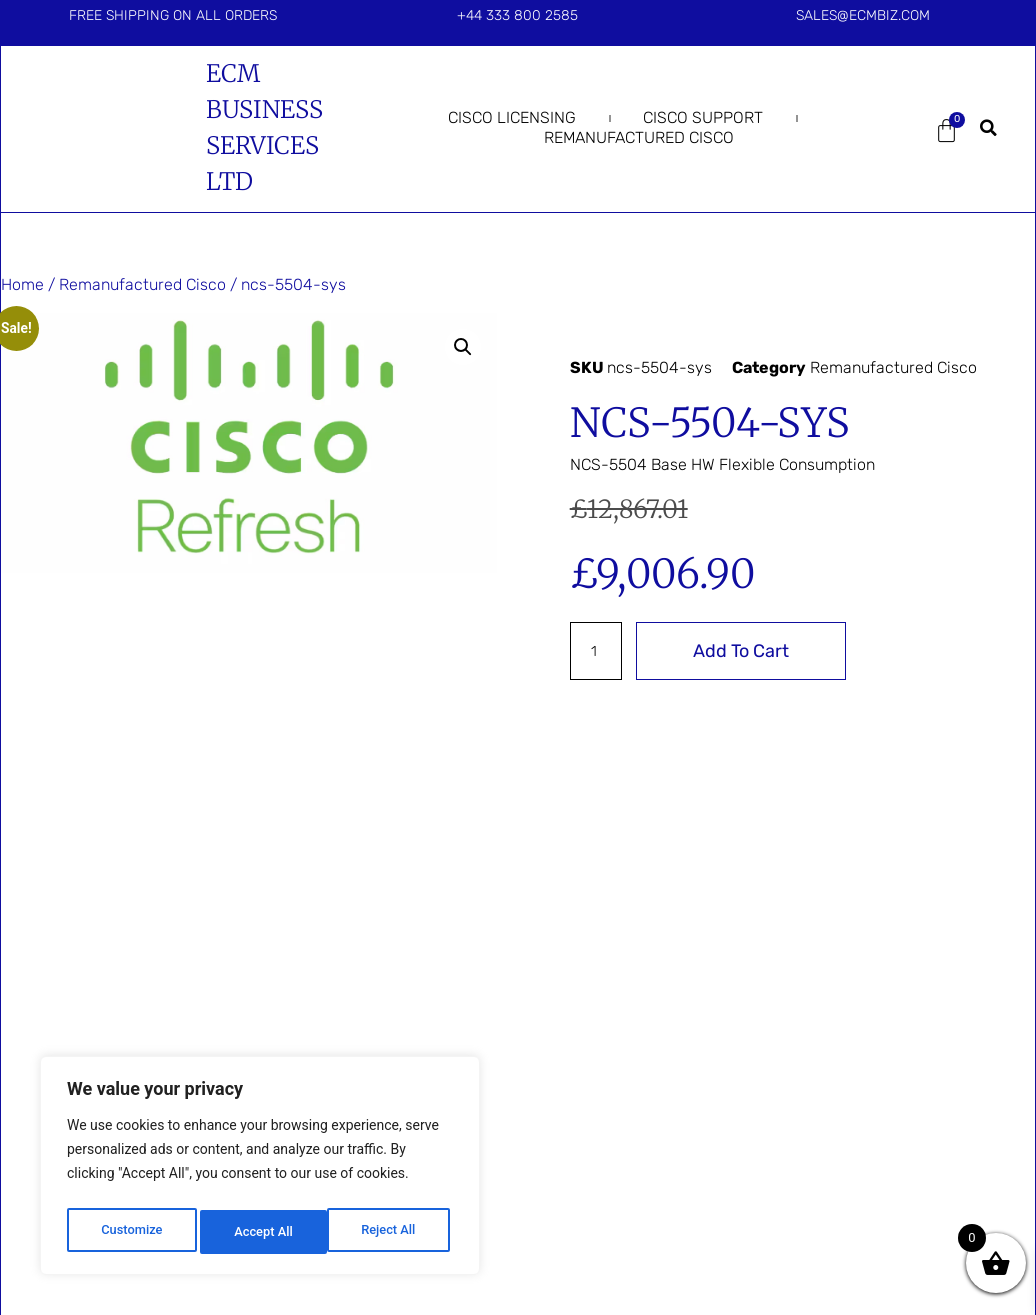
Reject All (261, 1232)
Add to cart (747, 651)
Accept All (391, 1232)
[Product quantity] (599, 651)
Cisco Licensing (512, 117)
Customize (130, 1232)
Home (22, 284)
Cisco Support (703, 117)
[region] (260, 1170)
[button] (989, 128)
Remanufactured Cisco (639, 137)
